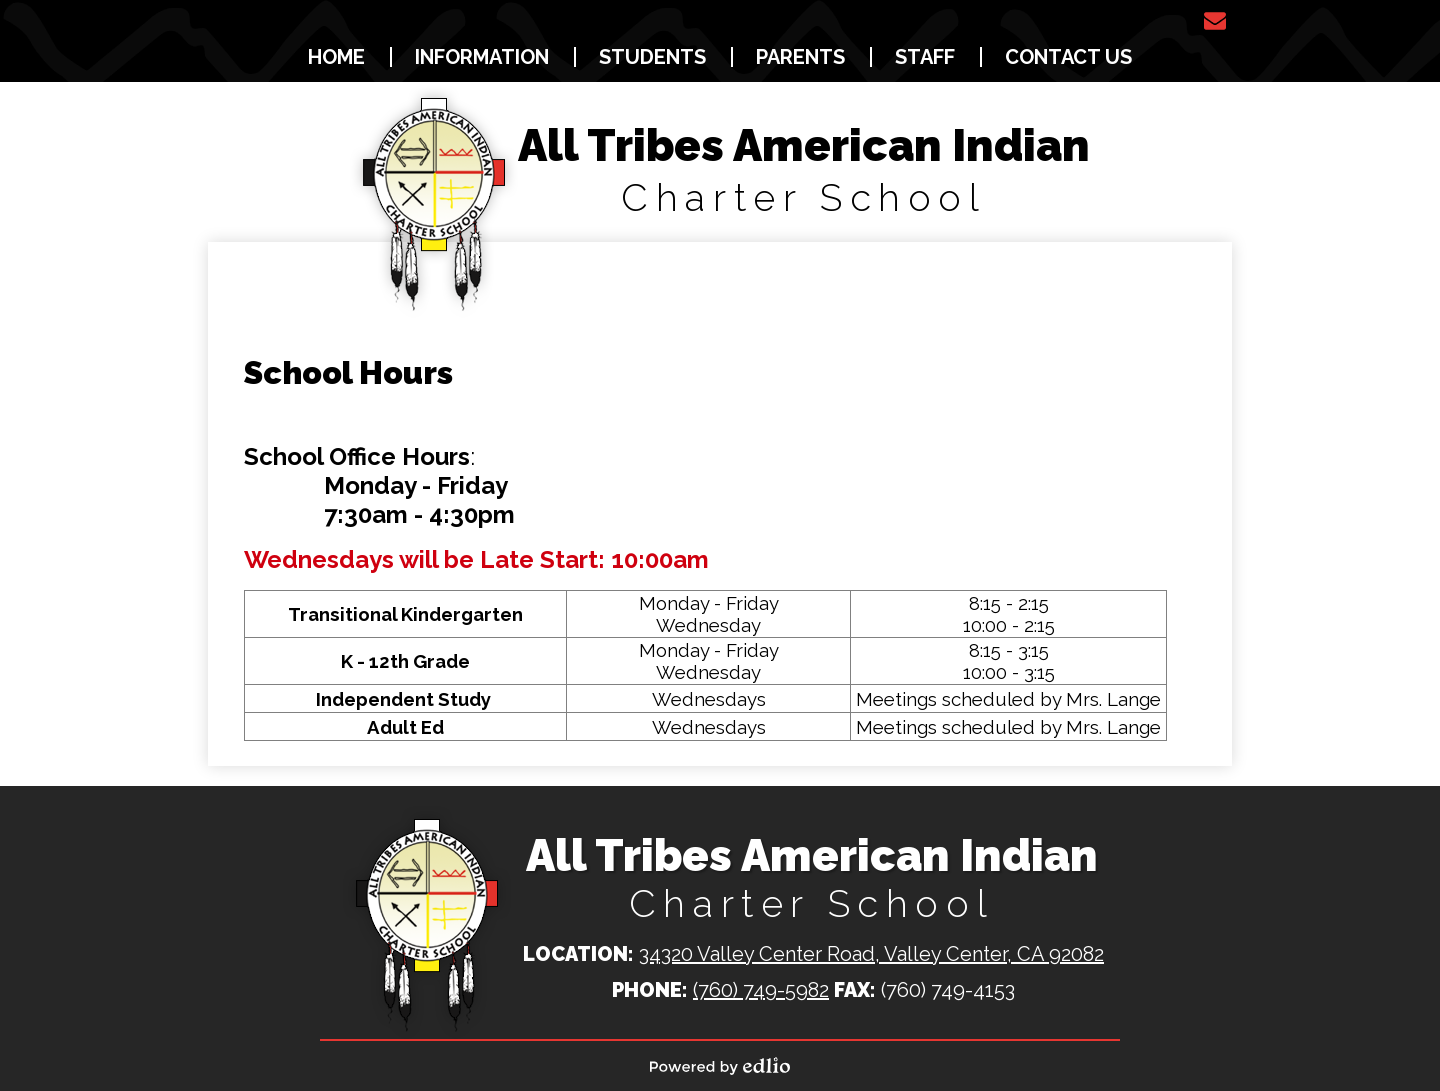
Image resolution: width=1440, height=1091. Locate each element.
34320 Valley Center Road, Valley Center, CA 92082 (871, 954)
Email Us (1215, 21)
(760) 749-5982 (761, 990)
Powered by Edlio (720, 1066)
